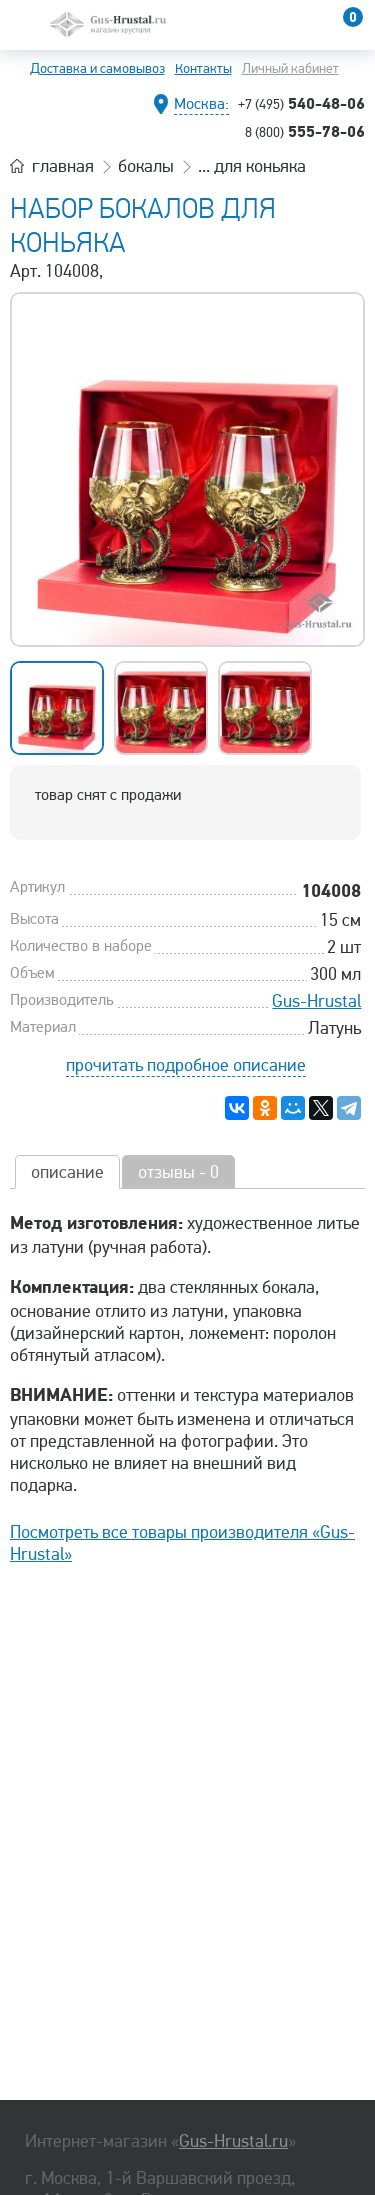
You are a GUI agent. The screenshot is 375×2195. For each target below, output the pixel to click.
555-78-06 (305, 131)
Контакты (203, 68)
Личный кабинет (290, 68)
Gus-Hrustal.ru (233, 2141)
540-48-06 (301, 103)
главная (63, 166)
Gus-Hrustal (316, 1001)
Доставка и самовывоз (97, 68)
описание (67, 1172)
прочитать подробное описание (186, 1065)
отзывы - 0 (178, 1172)
